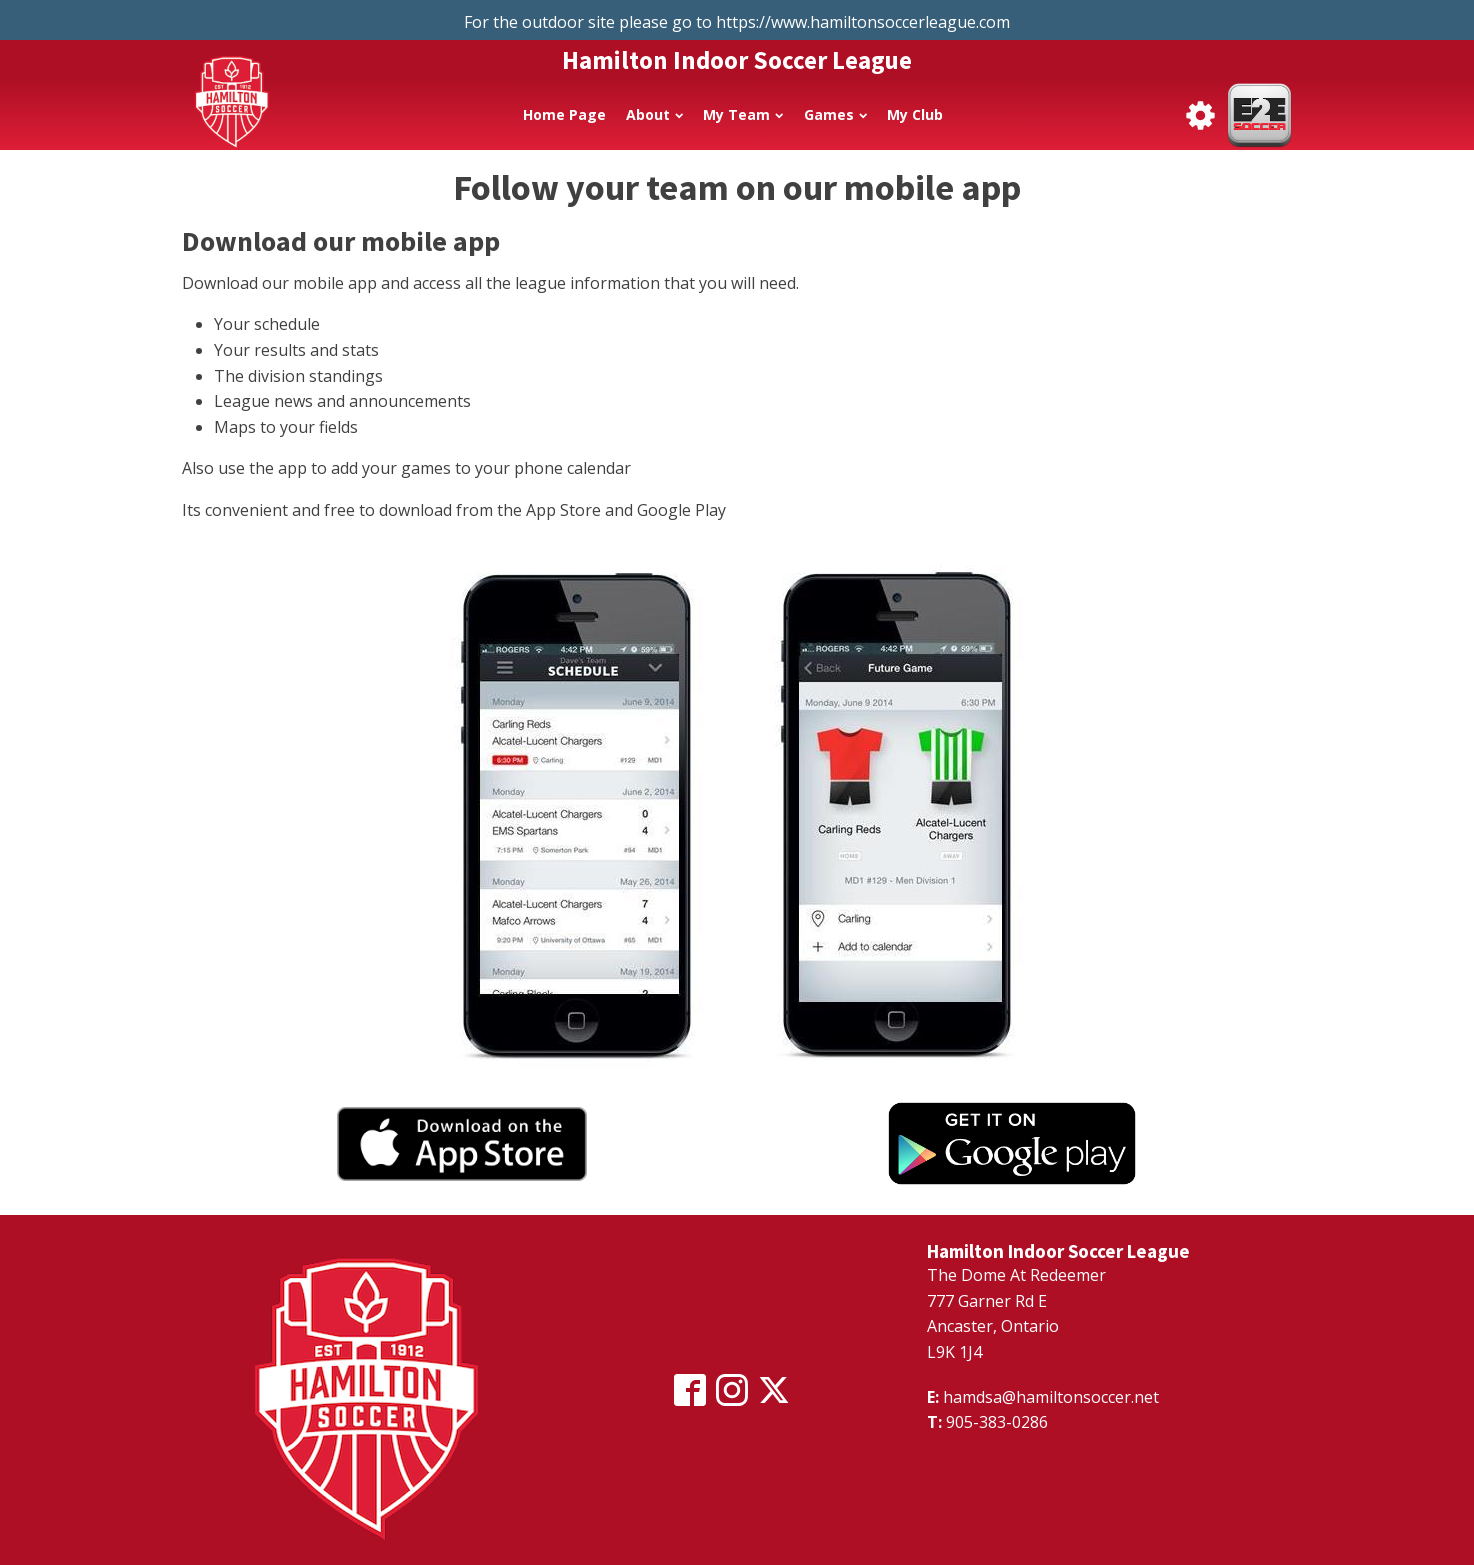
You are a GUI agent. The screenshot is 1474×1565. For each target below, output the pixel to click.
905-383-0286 (997, 1422)
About (654, 114)
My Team (743, 114)
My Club (915, 114)
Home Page (564, 114)
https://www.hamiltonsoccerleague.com (863, 22)
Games (835, 114)
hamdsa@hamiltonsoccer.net (1051, 1397)
